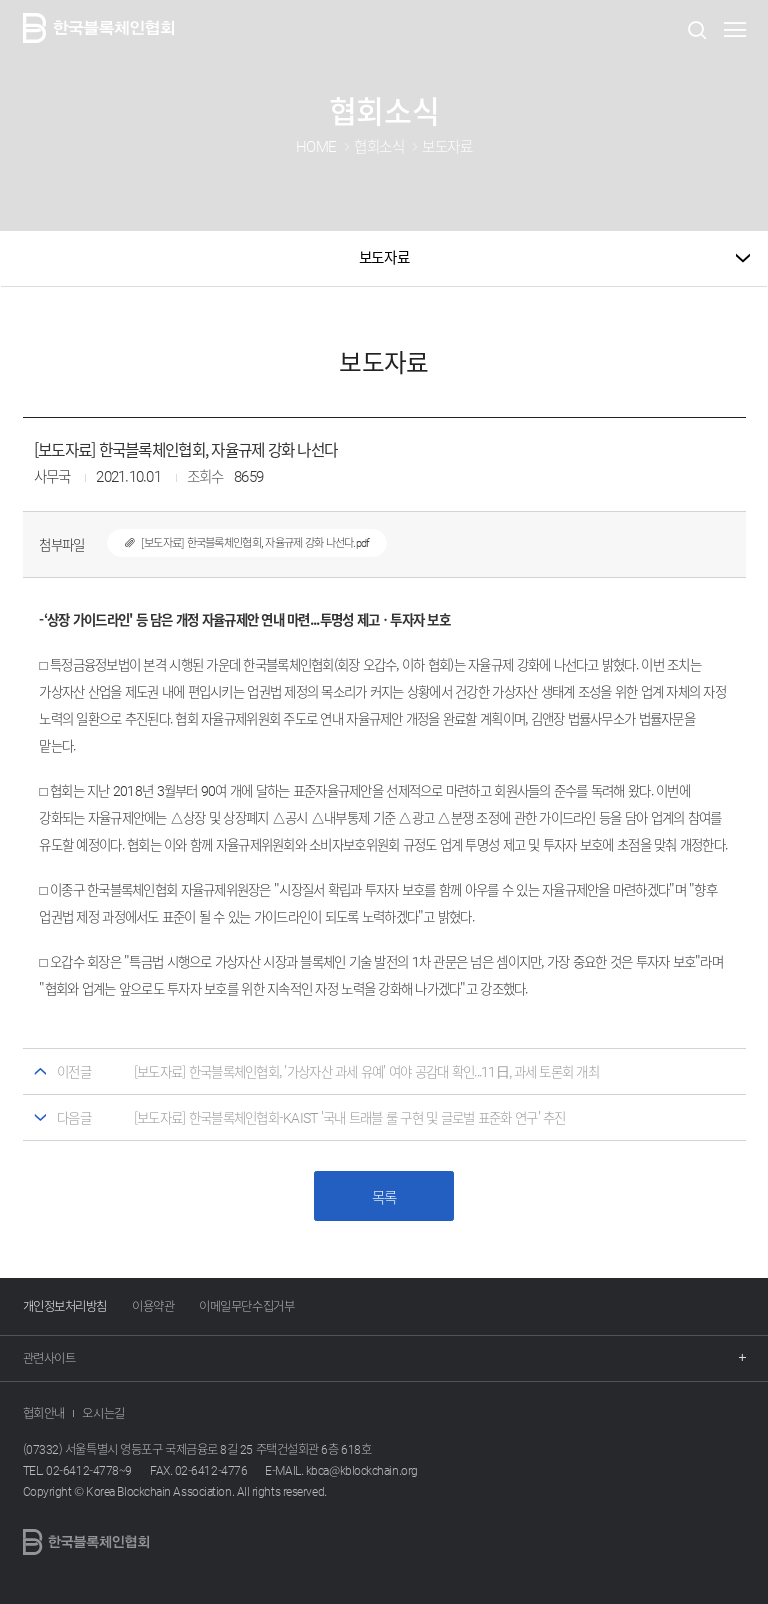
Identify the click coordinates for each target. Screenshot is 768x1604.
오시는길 (103, 1413)
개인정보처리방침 (65, 1306)
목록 (384, 1197)
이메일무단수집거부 (246, 1306)
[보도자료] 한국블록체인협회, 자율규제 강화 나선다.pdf (238, 542)
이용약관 (153, 1306)
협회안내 (44, 1413)
